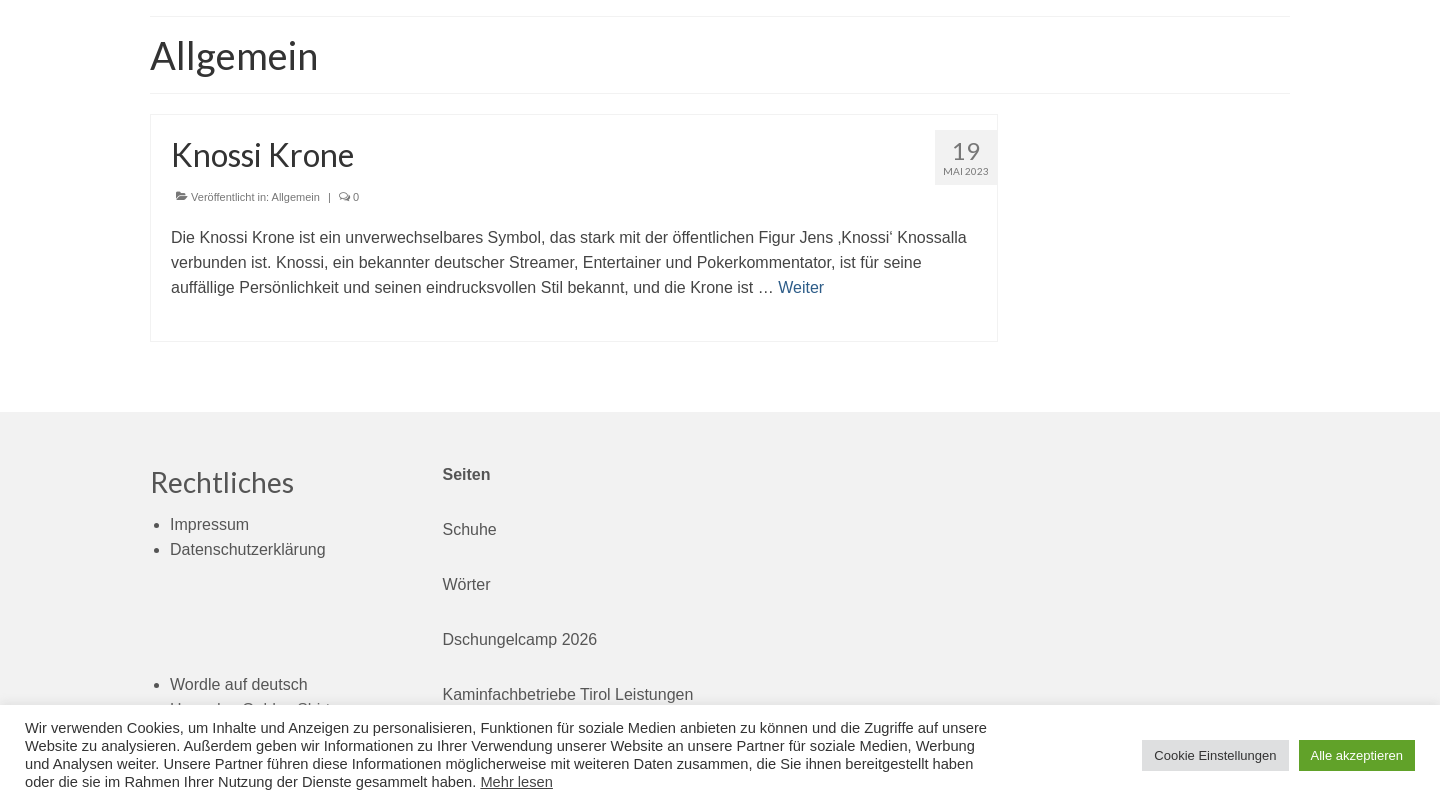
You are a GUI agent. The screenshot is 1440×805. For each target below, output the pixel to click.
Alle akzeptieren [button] (1357, 755)
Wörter (467, 584)
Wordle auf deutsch (239, 684)
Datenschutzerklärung (248, 549)
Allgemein (296, 197)
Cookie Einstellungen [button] (1215, 755)
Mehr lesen (516, 782)
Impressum (209, 524)
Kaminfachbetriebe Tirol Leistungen (568, 694)
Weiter (801, 287)
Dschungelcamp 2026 (520, 639)
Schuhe (470, 529)
